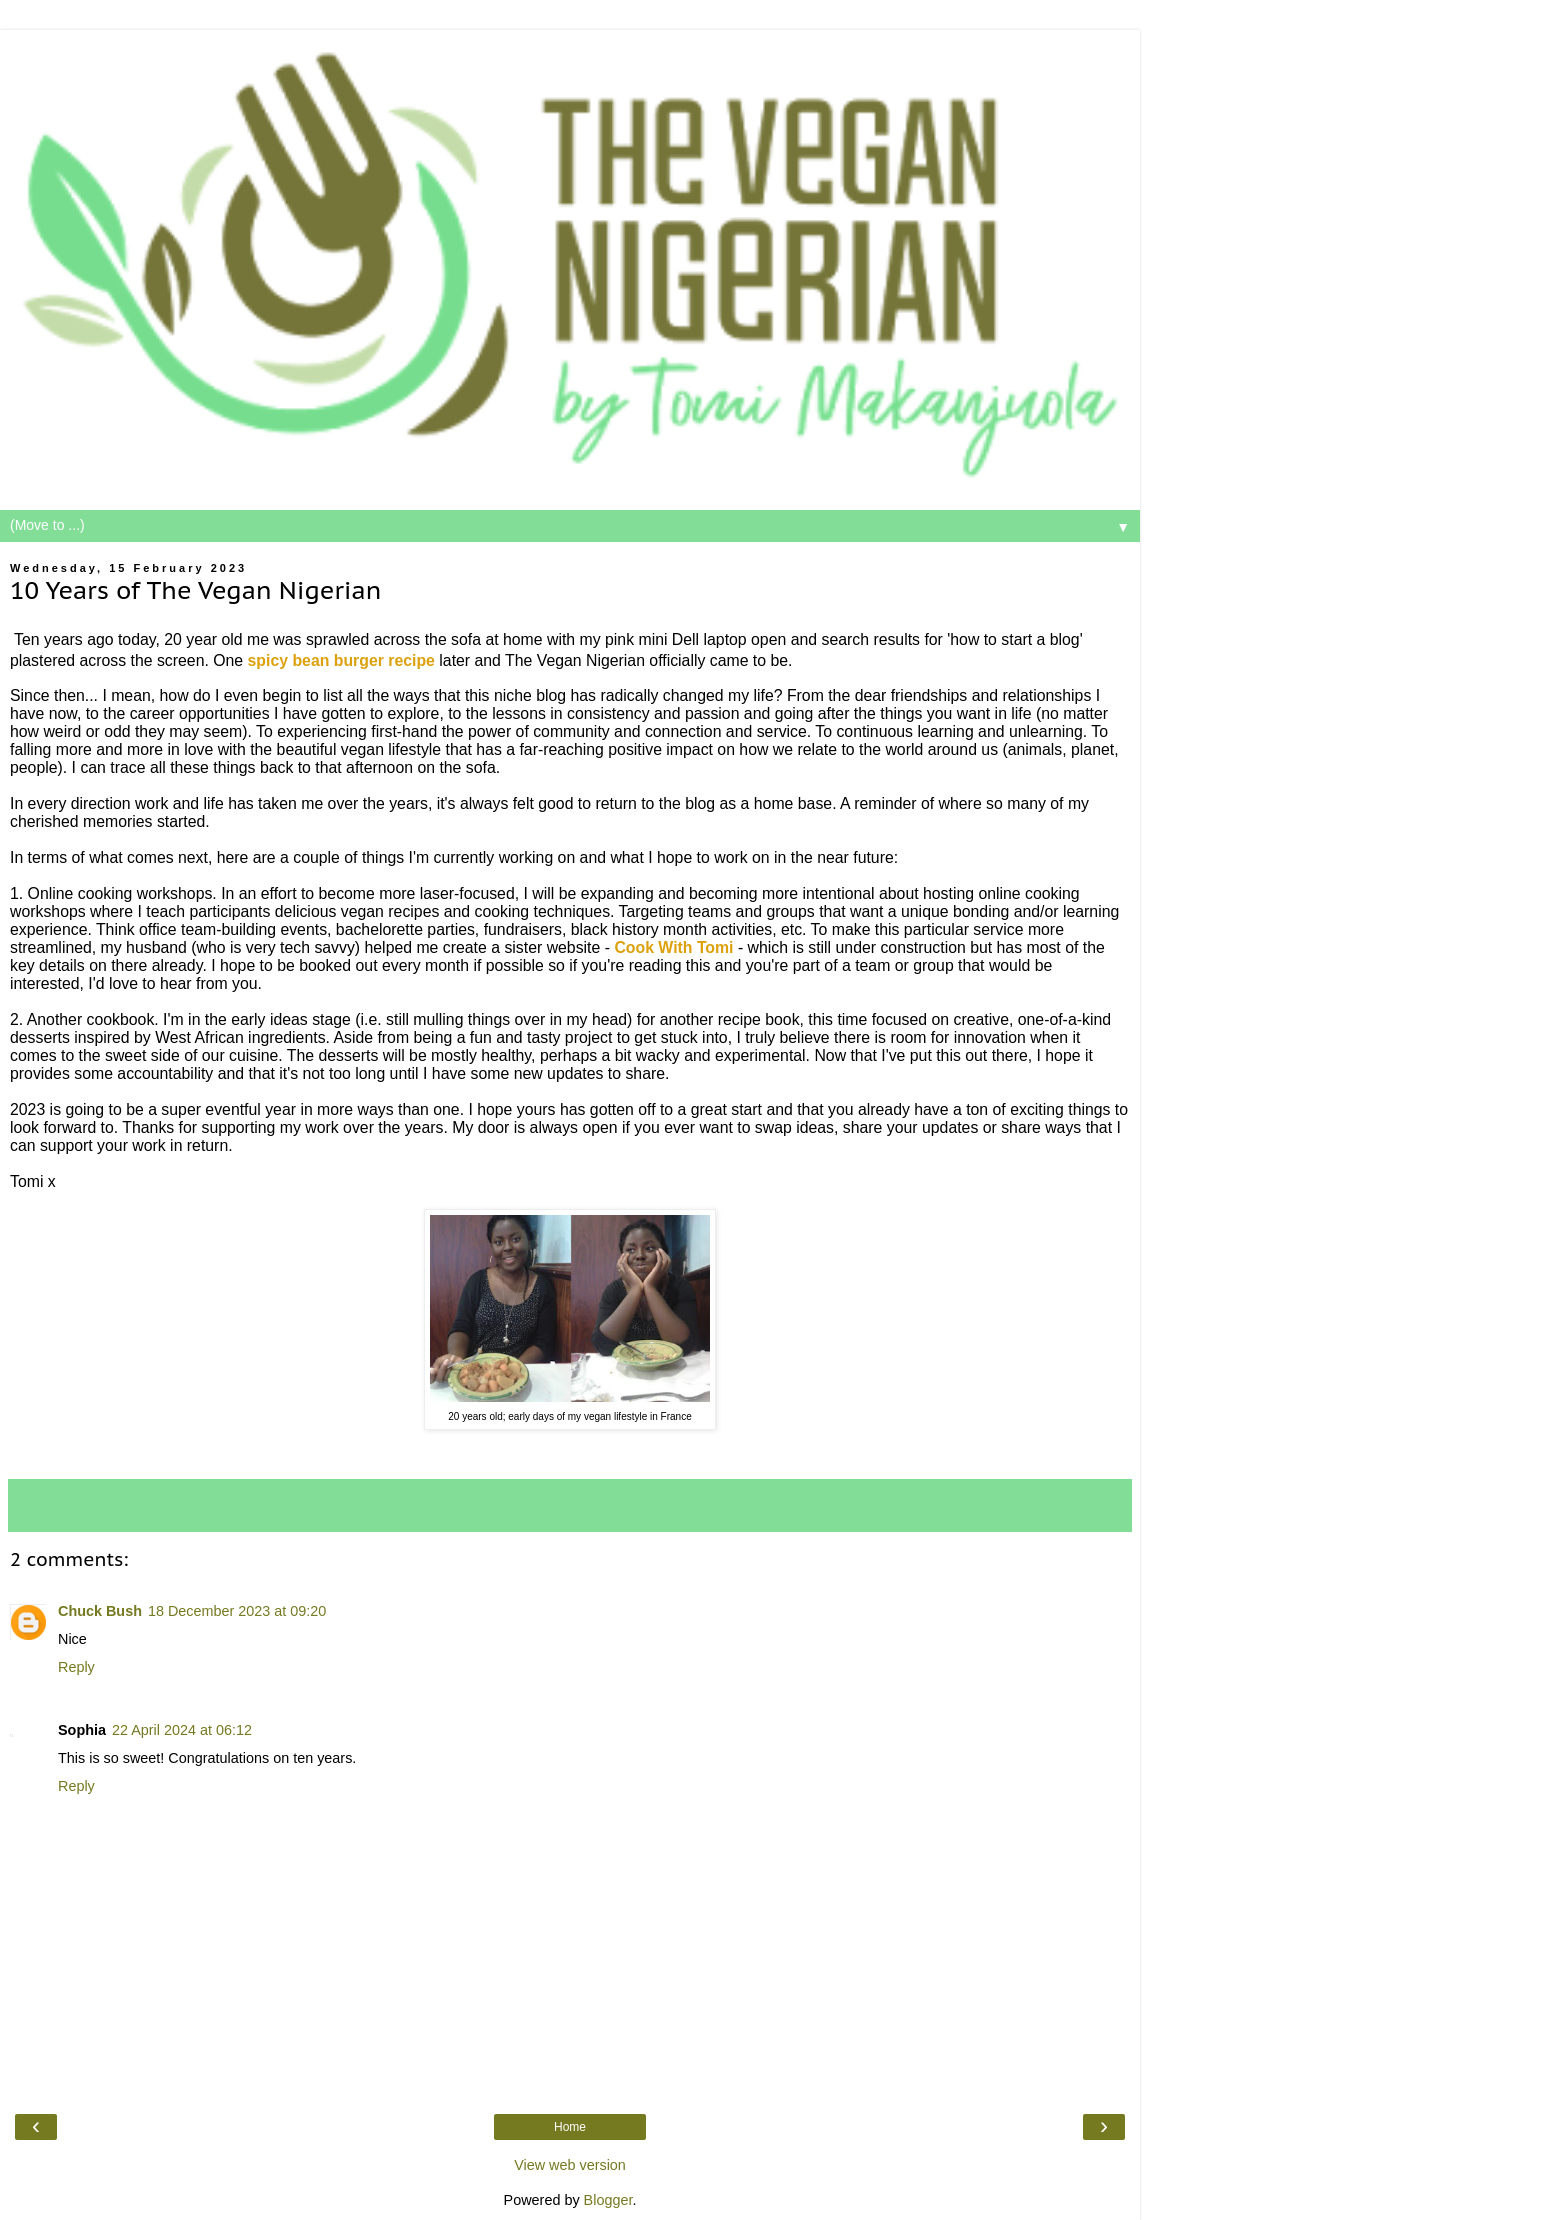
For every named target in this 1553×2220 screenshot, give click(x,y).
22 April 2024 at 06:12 (182, 1730)
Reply (76, 1667)
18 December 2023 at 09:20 (237, 1611)
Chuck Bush (100, 1611)
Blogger (608, 2200)
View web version (570, 2165)
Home (570, 2127)
